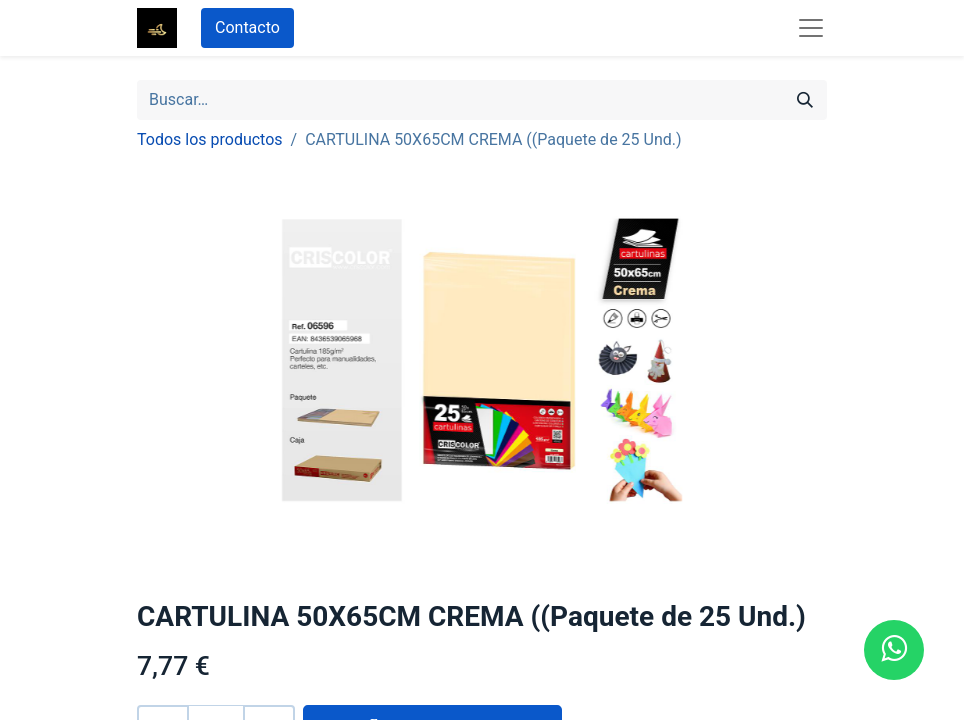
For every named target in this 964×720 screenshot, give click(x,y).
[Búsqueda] (805, 100)
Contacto (247, 27)
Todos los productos (210, 139)
